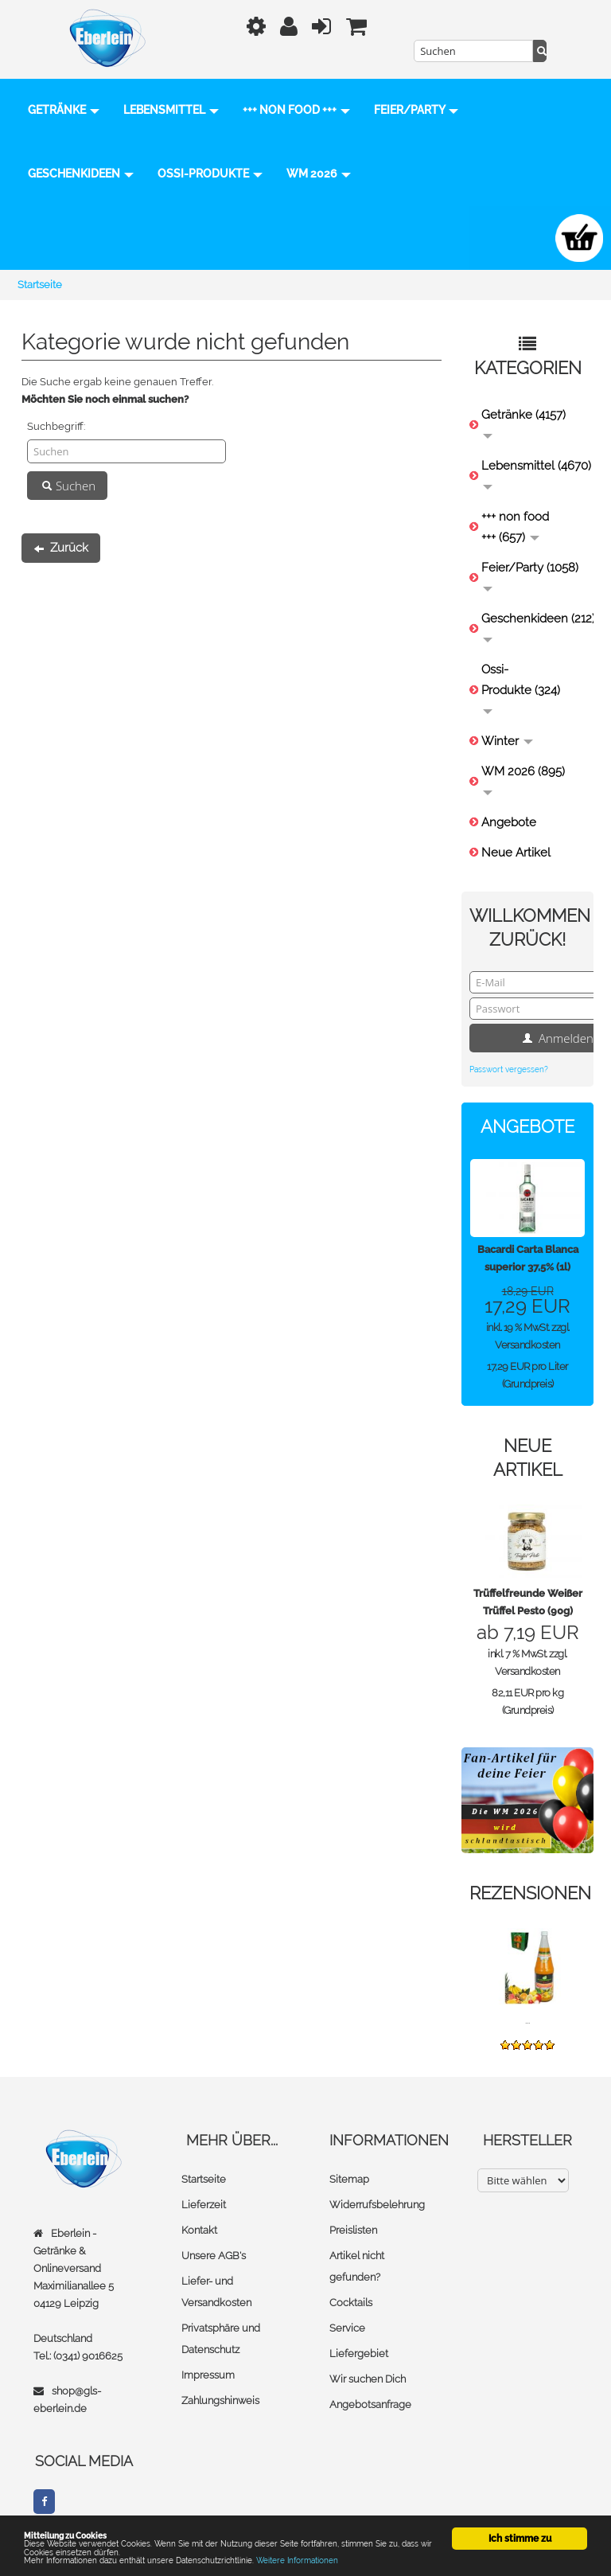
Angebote (508, 822)
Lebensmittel (171, 110)
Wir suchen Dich (367, 2380)
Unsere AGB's (213, 2256)
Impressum (208, 2376)
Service (347, 2329)
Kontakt (199, 2231)
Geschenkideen (189, 174)
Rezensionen (530, 1893)
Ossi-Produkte (318, 174)
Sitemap (349, 2180)
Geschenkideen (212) (533, 626)
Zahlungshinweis (220, 2401)
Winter (507, 741)
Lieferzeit (203, 2205)
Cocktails (350, 2303)
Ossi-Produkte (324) (520, 688)
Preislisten (353, 2231)
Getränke (63, 110)
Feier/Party (70, 174)
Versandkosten (527, 1345)
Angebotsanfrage (370, 2405)
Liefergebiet (358, 2354)
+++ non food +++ (296, 110)
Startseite (203, 2180)
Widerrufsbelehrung (377, 2205)
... (527, 2021)
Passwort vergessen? (508, 1069)
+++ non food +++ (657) (515, 526)
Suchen (67, 486)
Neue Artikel (516, 852)
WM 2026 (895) (523, 779)
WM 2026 (60, 238)
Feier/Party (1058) (529, 575)
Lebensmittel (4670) (533, 474)
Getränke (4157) (523, 423)
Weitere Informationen (352, 2559)
